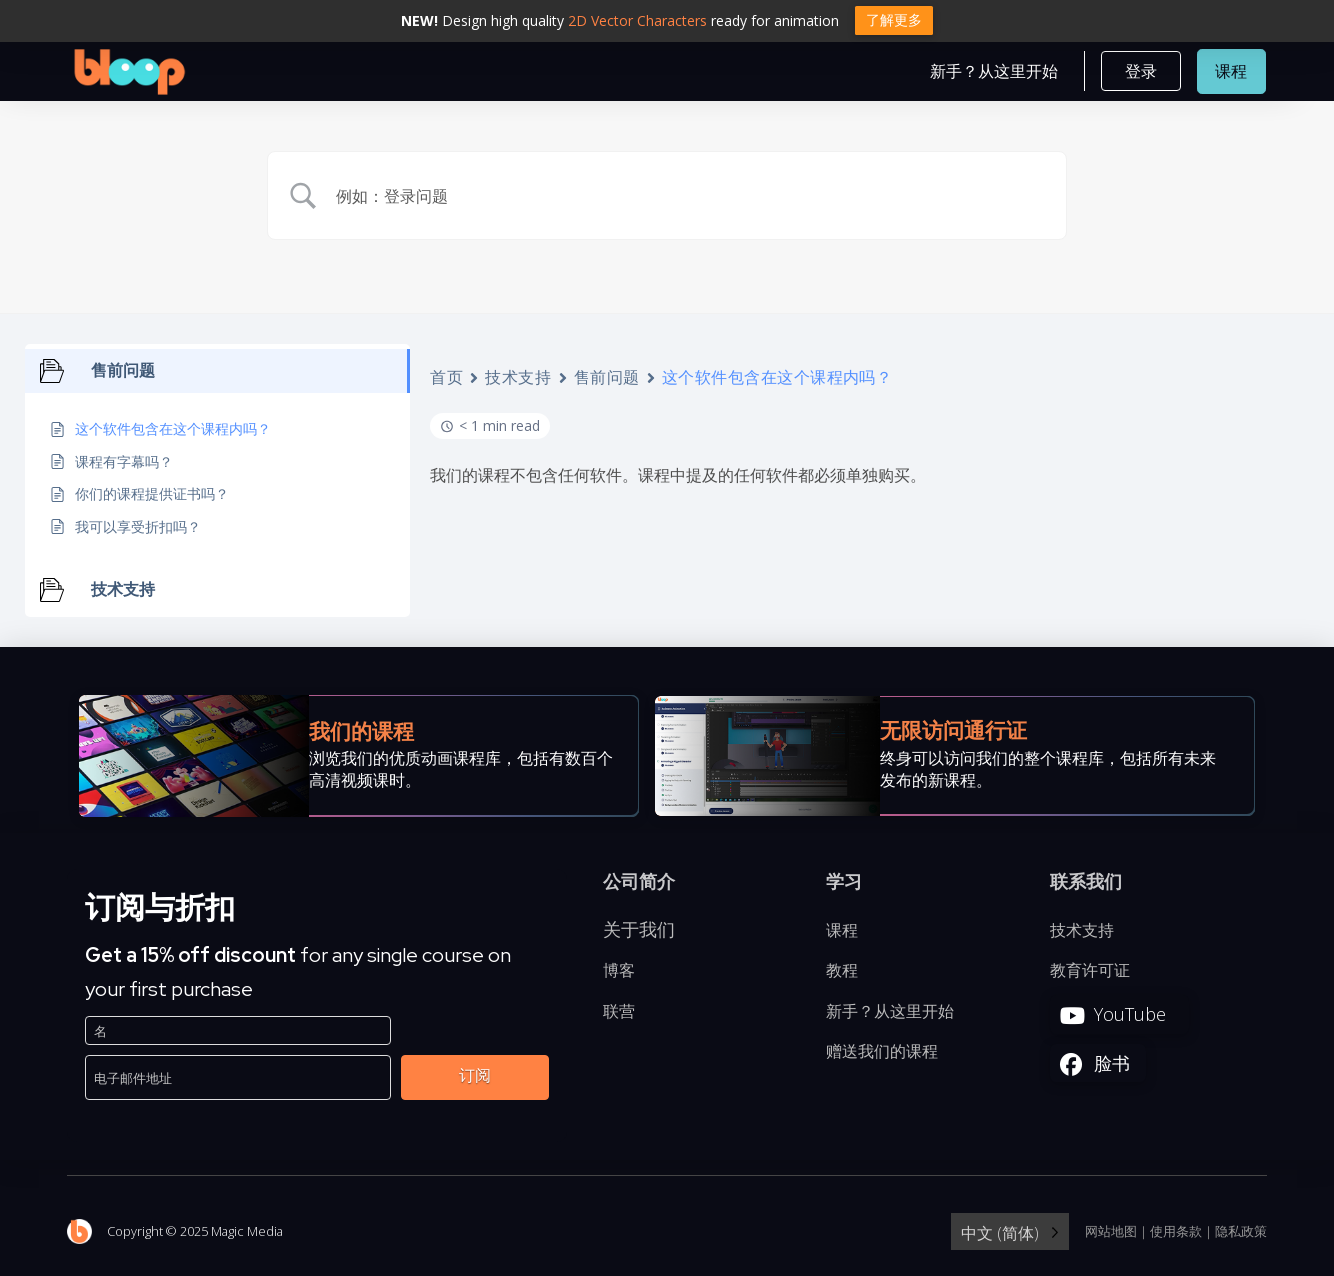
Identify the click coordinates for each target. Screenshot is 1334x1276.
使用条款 (1176, 1235)
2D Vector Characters (637, 20)
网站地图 (1111, 1235)
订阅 (475, 1080)
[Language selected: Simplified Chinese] (1010, 1236)
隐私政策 (1241, 1235)
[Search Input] (692, 200)
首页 (446, 382)
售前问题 (607, 382)
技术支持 (518, 382)
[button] (1141, 74)
